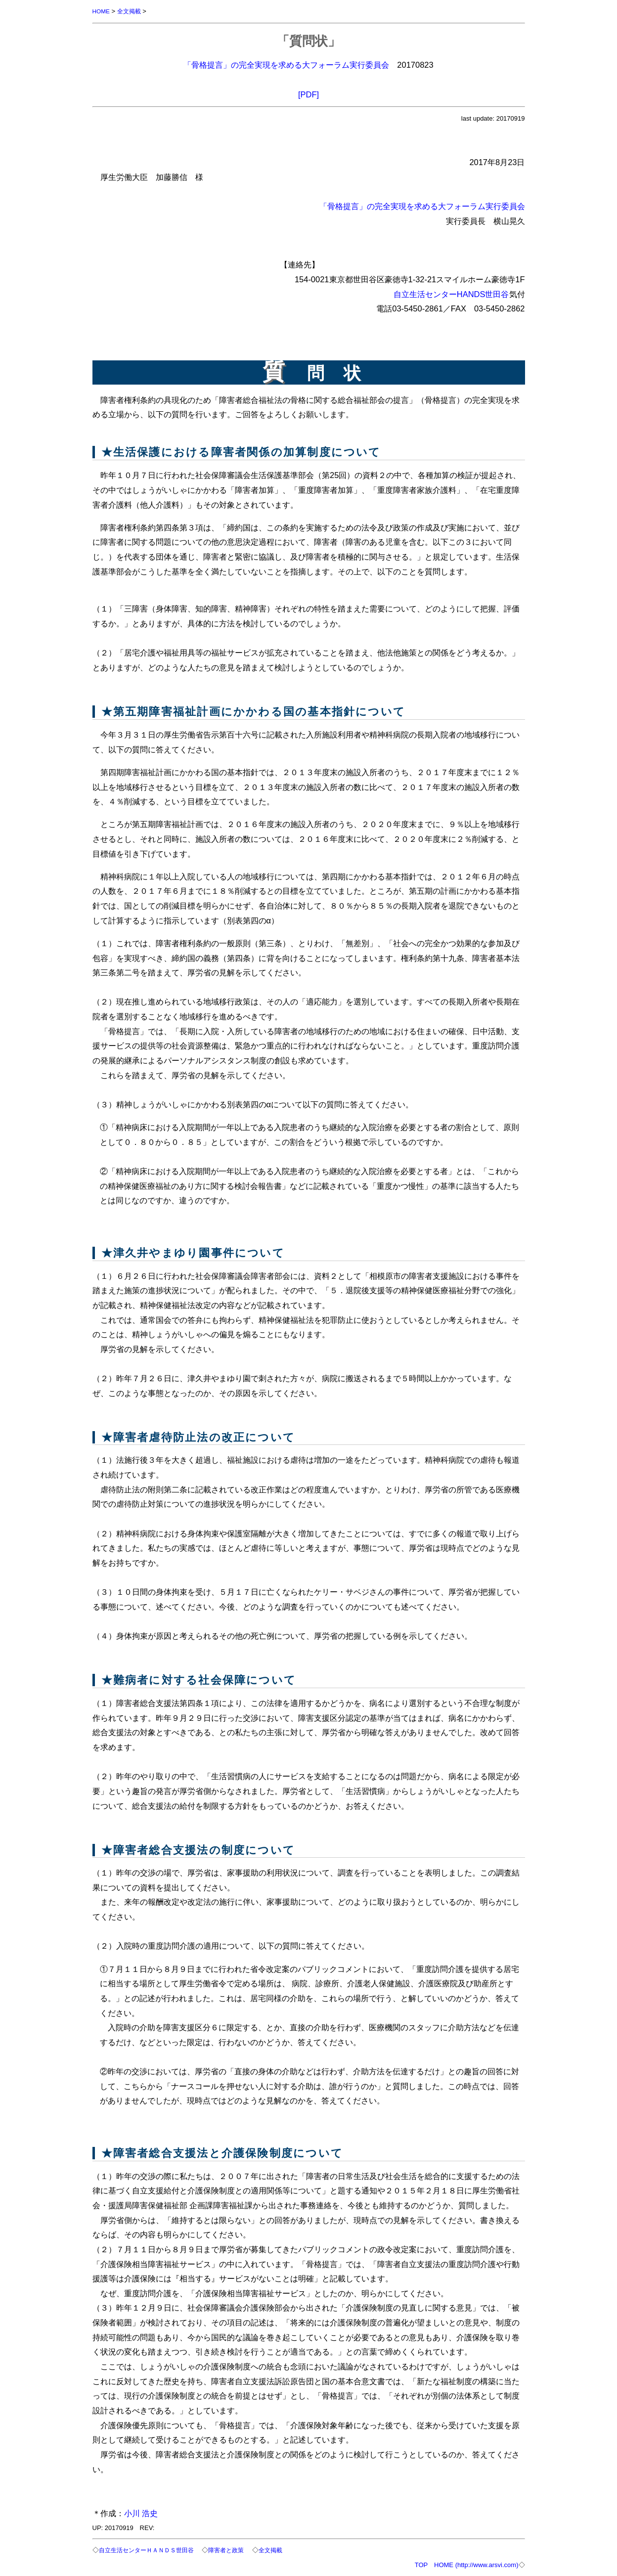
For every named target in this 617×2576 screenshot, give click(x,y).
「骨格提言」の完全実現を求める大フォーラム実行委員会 (286, 64)
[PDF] (308, 94)
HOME (102, 11)
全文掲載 (131, 11)
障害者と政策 (235, 2550)
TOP (421, 2565)
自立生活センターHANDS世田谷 (451, 294)
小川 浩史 (141, 2513)
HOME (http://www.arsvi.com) (476, 2565)
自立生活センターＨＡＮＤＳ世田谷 (150, 2550)
